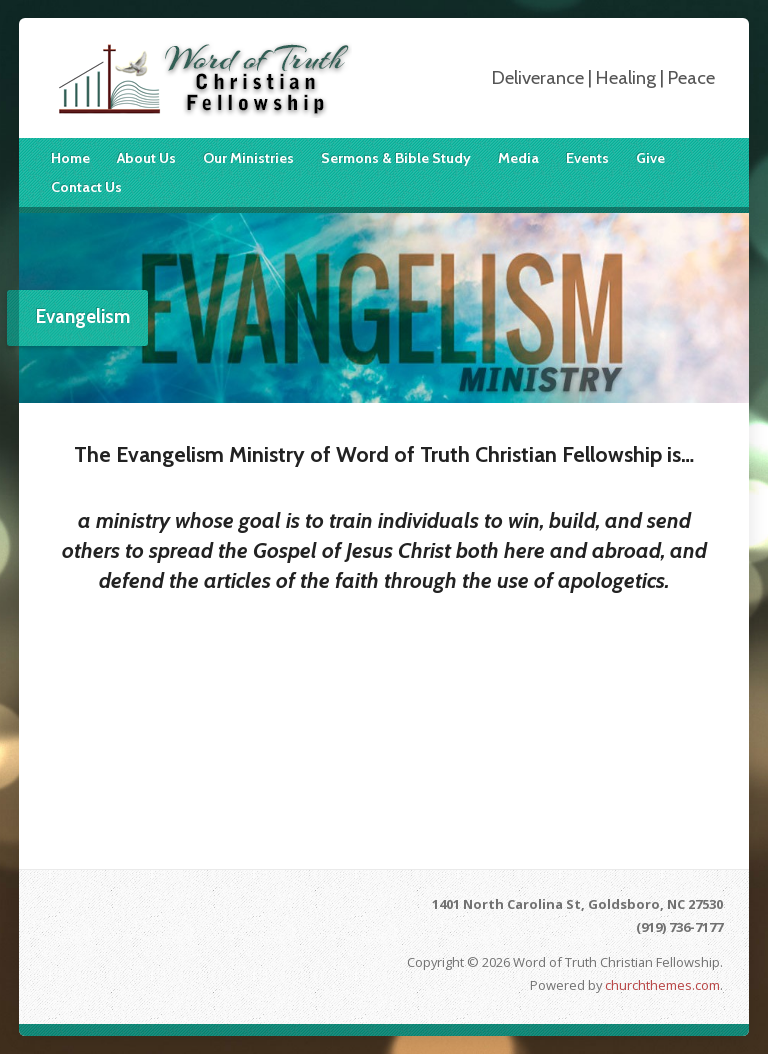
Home (70, 158)
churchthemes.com (662, 985)
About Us (146, 158)
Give (650, 158)
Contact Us (86, 187)
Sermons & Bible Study (396, 158)
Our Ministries (248, 158)
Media (518, 158)
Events (587, 158)
